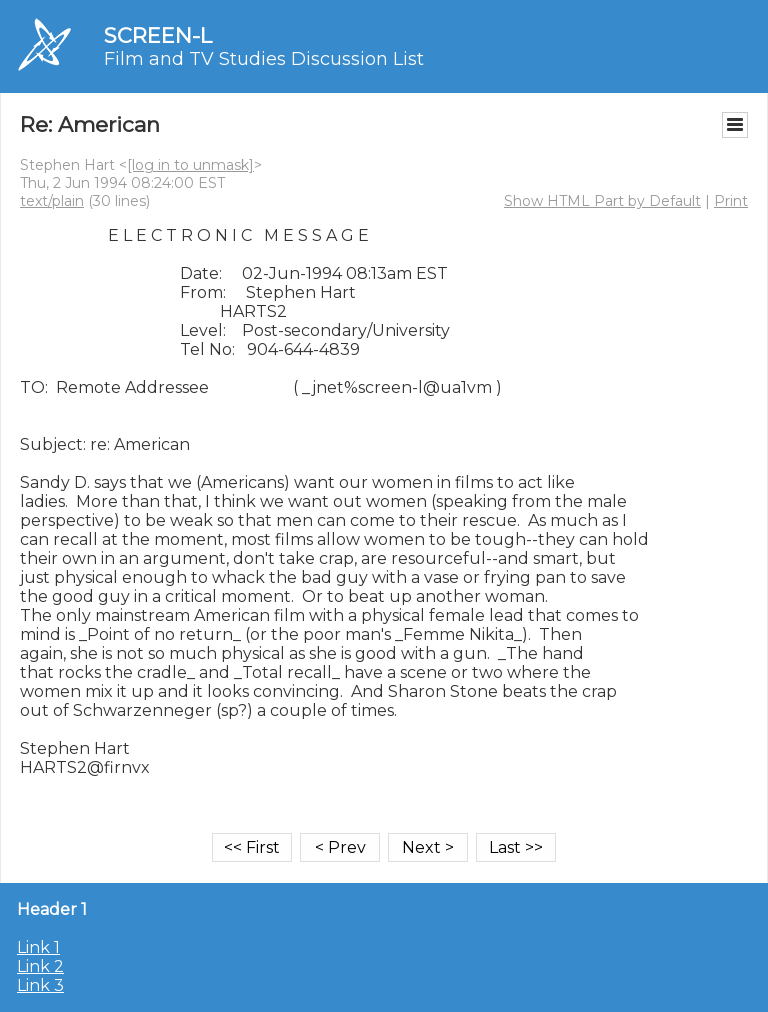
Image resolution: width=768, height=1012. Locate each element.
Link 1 (38, 947)
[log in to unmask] (190, 165)
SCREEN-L (158, 35)
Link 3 (40, 985)
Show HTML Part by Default (602, 201)
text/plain (52, 201)
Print (731, 201)
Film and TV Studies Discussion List (264, 59)
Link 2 (40, 966)
